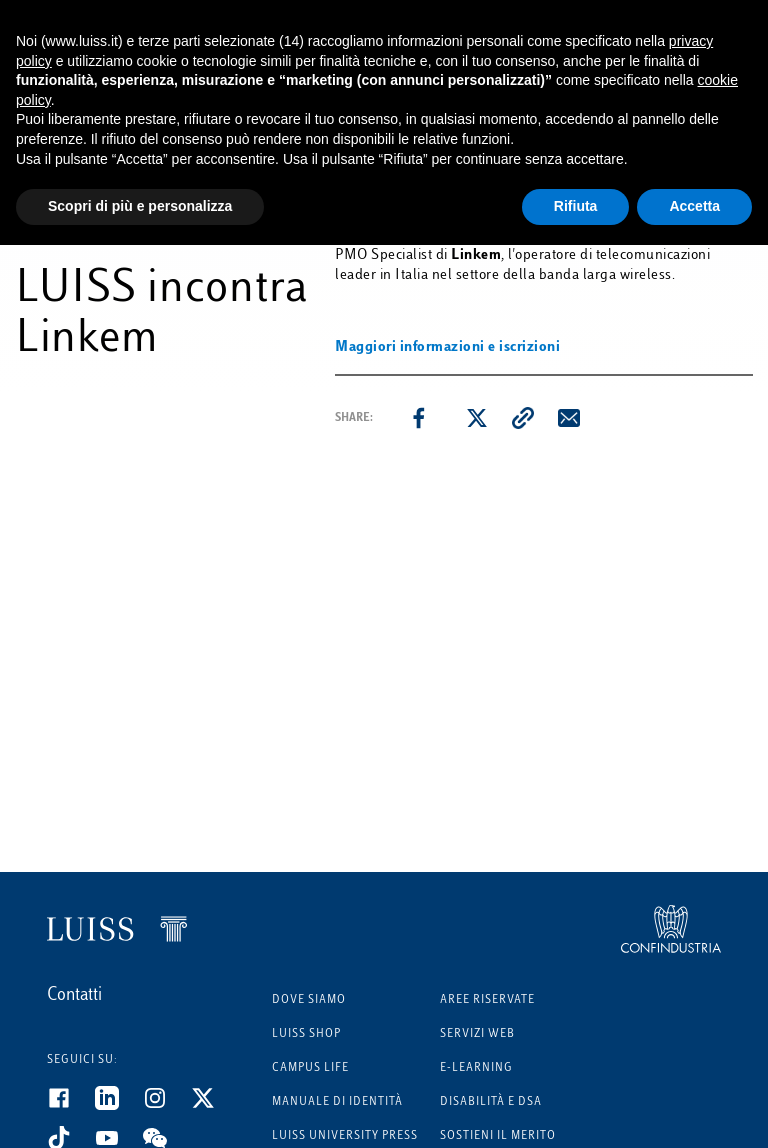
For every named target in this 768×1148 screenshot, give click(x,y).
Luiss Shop (306, 1034)
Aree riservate (487, 1000)
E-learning (476, 1068)
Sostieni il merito (498, 1136)
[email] (569, 418)
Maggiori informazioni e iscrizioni (447, 347)
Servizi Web (477, 1034)
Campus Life (310, 1068)
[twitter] (477, 418)
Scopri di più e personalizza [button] (140, 206)
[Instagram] (167, 1106)
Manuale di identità (337, 1102)
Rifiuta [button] (576, 206)
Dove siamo (309, 1000)
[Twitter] (215, 1106)
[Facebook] (71, 1106)
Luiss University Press (345, 1136)
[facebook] (419, 418)
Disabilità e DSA (491, 1102)
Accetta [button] (694, 206)
